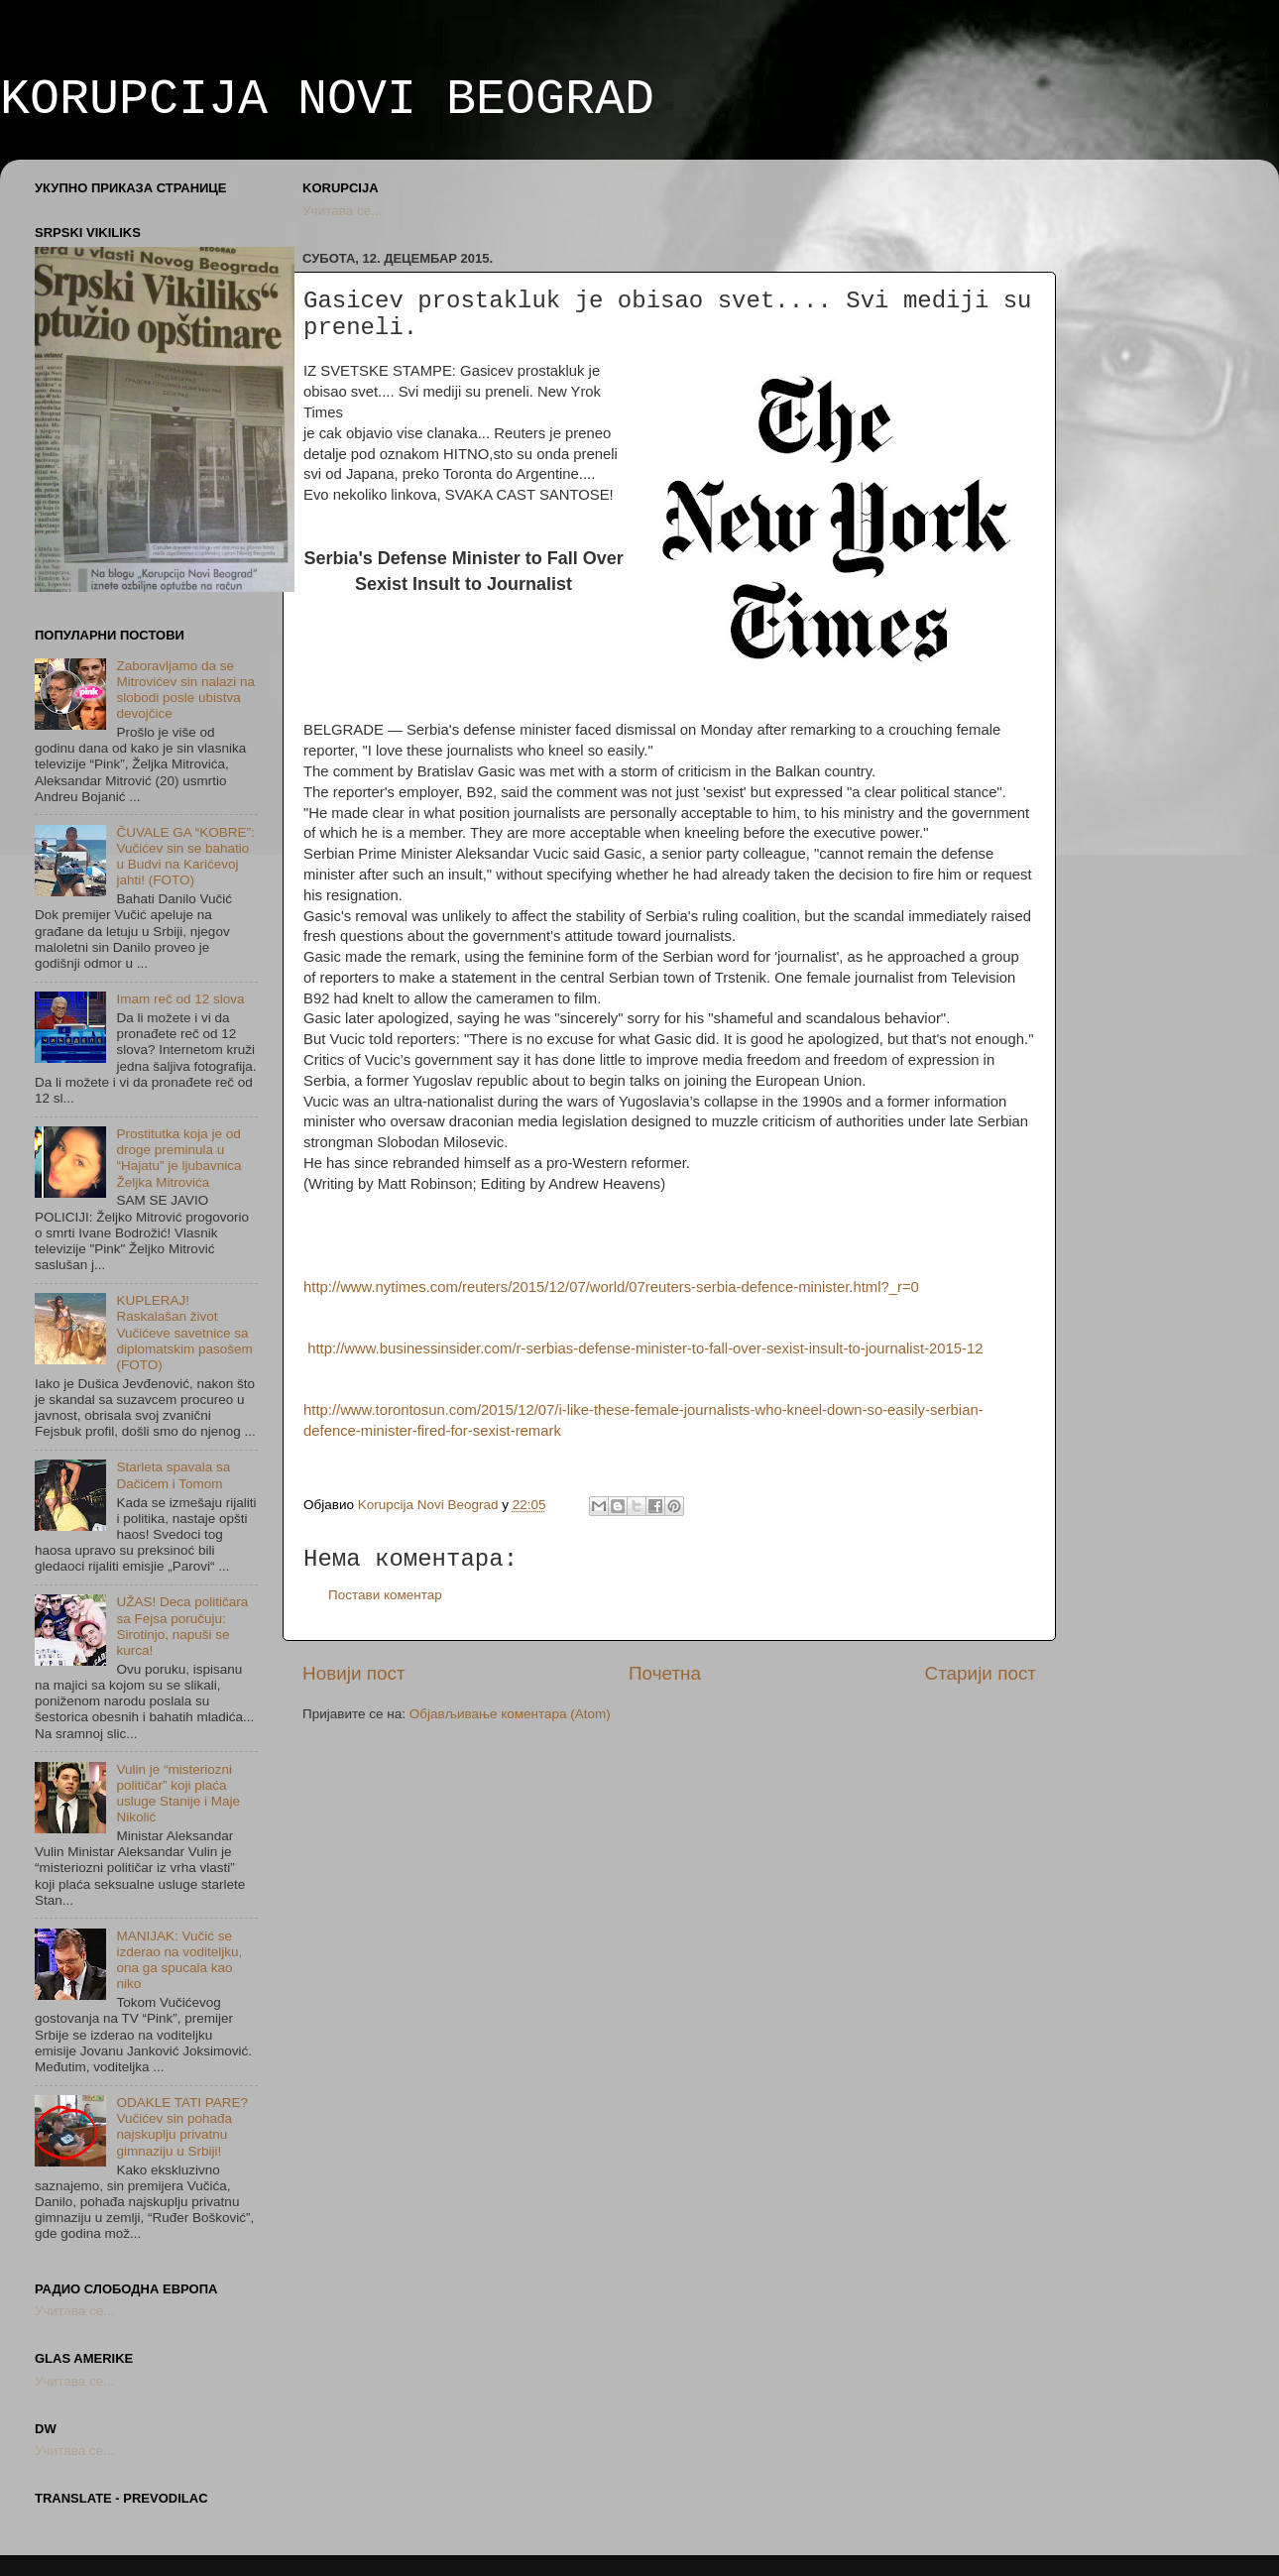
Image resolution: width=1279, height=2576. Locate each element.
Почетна (665, 1673)
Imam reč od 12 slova (180, 999)
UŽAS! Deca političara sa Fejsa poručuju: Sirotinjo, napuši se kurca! (182, 1626)
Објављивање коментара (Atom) (510, 1713)
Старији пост (980, 1673)
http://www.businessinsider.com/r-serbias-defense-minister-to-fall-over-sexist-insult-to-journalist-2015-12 (645, 1348)
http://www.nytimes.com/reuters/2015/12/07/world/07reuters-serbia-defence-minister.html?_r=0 (611, 1287)
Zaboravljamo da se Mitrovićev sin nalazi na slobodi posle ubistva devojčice (185, 690)
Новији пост (354, 1673)
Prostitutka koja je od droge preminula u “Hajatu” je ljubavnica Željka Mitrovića (178, 1158)
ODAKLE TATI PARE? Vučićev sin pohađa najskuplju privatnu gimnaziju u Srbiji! (182, 2127)
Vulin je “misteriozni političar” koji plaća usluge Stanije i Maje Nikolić (178, 1793)
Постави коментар (385, 1594)
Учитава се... (342, 210)
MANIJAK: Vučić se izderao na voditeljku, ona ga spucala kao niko (179, 1960)
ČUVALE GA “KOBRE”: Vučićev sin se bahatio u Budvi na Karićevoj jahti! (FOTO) (185, 856)
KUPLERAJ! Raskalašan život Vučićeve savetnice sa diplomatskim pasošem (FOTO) (184, 1332)
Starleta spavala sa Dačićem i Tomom (173, 1475)
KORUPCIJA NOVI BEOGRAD (327, 99)
